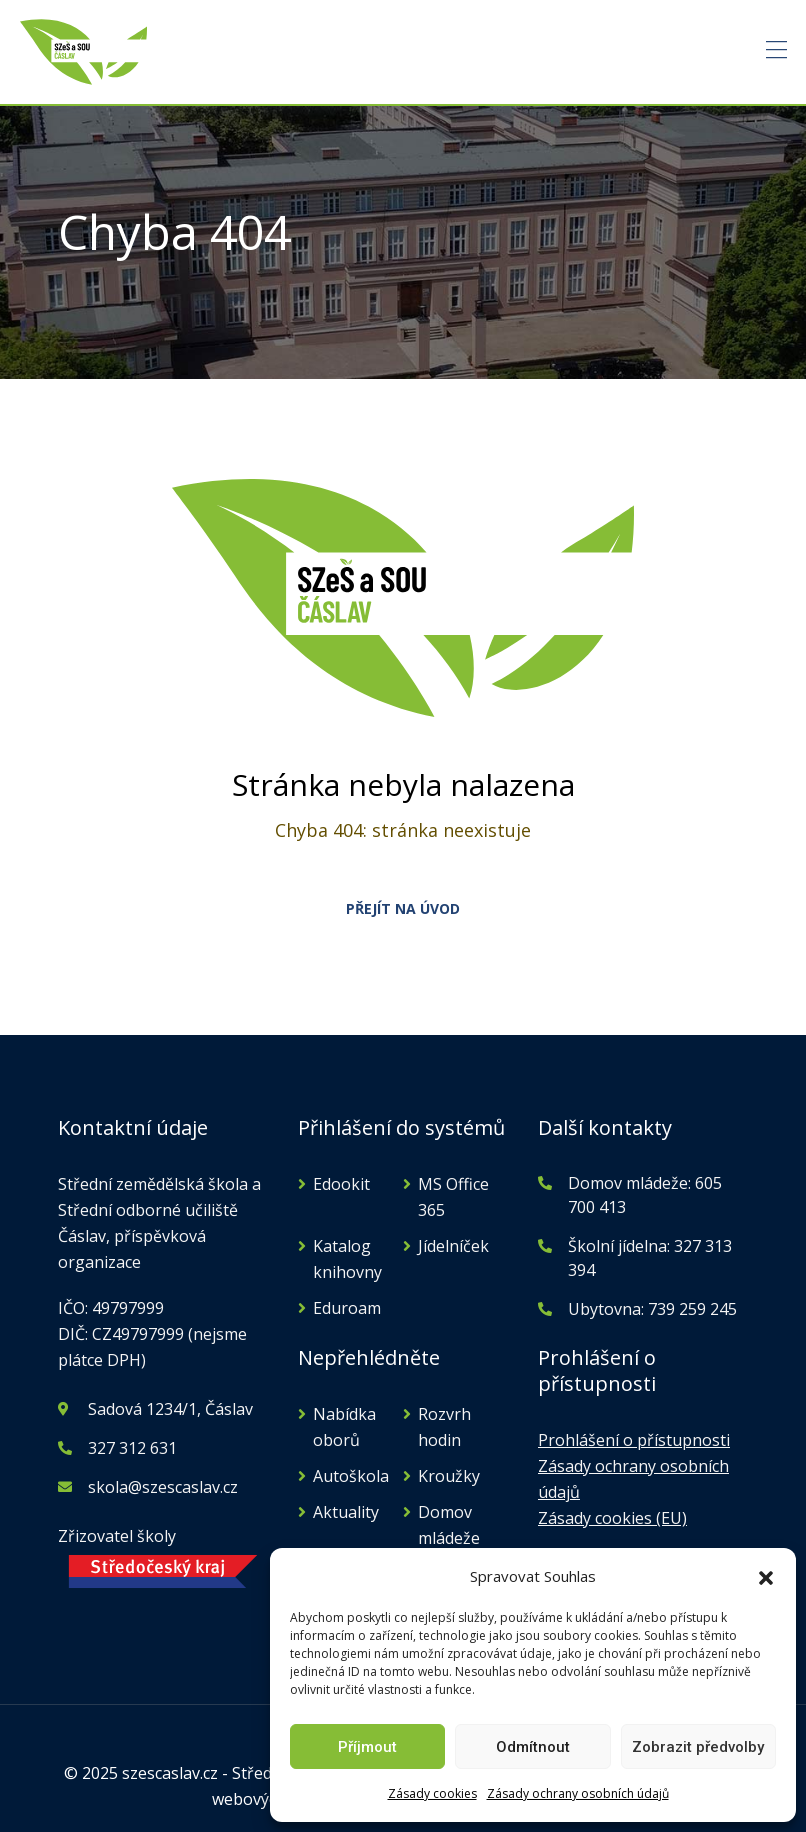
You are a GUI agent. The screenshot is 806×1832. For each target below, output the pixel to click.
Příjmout (367, 1747)
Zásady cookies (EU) (612, 1518)
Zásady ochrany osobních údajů (578, 1793)
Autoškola (351, 1476)
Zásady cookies (432, 1793)
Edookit (341, 1184)
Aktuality (346, 1512)
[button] (766, 1576)
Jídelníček (453, 1246)
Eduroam (347, 1308)
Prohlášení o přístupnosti (634, 1440)
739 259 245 (692, 1309)
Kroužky (449, 1476)
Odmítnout (533, 1747)
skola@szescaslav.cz (163, 1487)
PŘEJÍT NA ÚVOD (403, 908)
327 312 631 (132, 1448)
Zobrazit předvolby (698, 1747)
